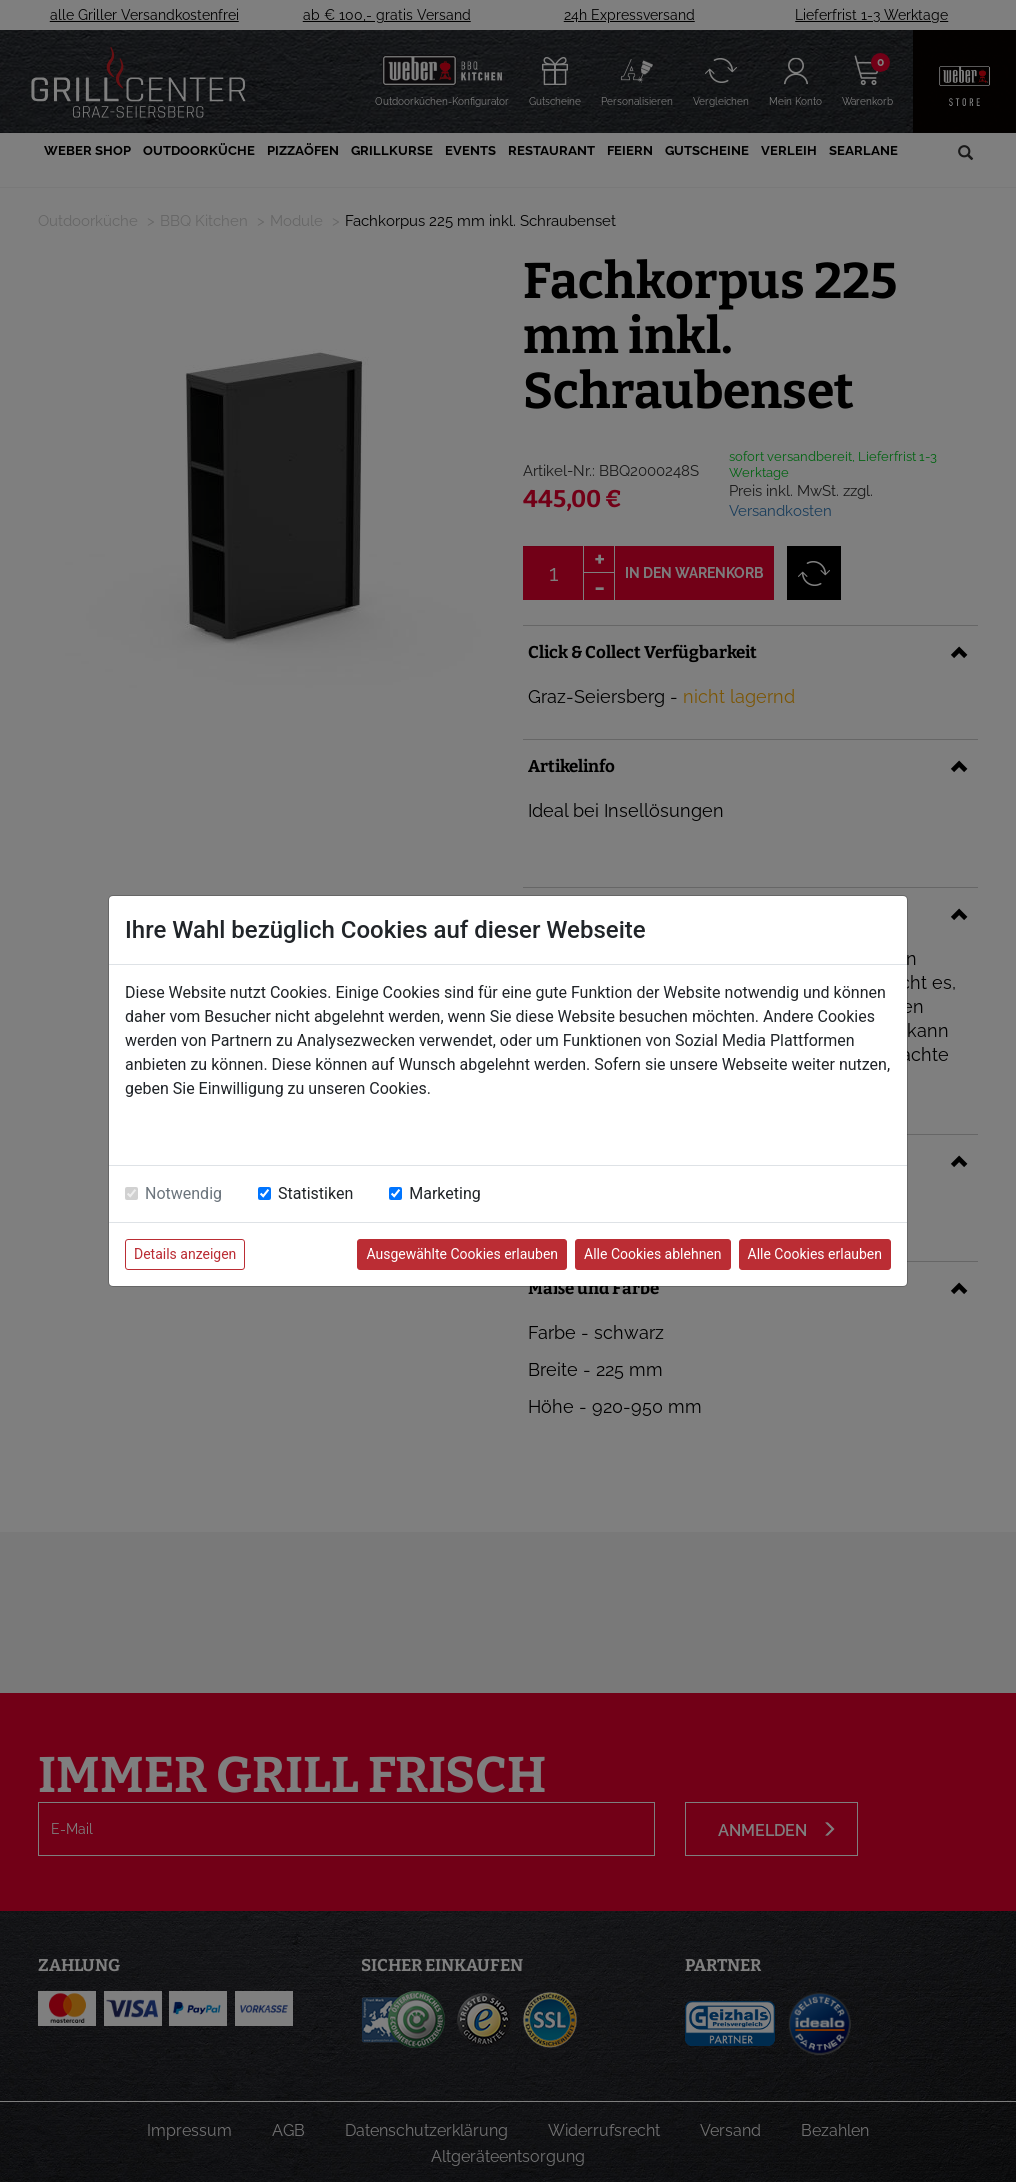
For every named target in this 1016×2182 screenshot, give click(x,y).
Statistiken (315, 1193)
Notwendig (183, 1193)
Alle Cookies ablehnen (652, 1254)
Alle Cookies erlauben (815, 1254)
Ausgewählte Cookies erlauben (462, 1254)
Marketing (444, 1193)
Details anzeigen (185, 1254)
